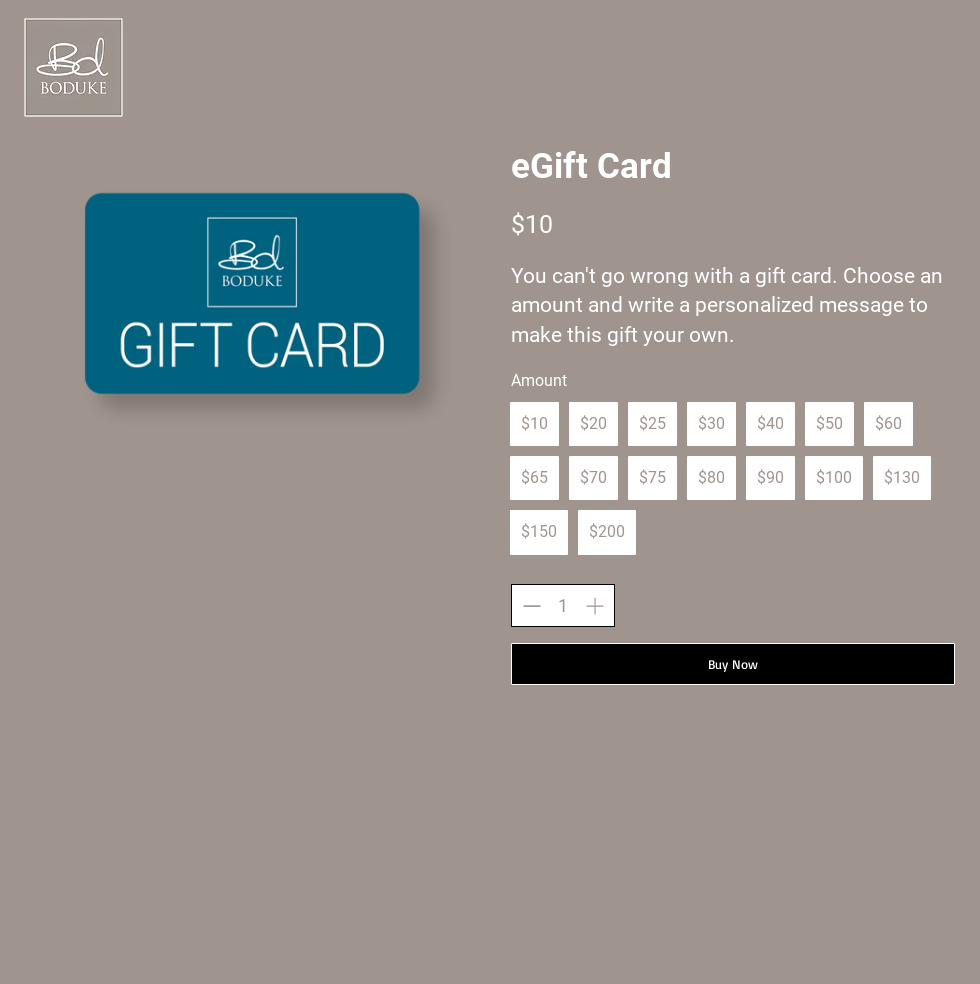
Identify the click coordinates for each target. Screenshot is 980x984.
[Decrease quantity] (531, 605)
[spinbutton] (563, 605)
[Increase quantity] (594, 605)
